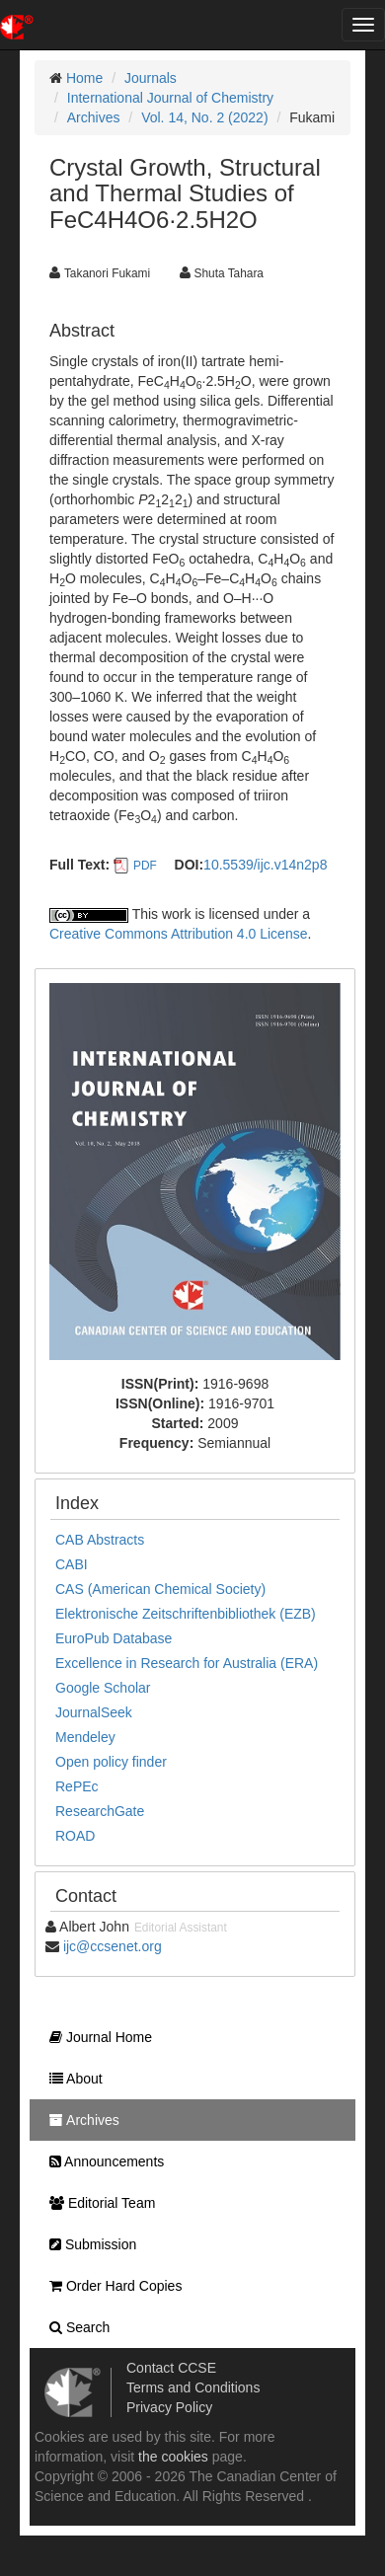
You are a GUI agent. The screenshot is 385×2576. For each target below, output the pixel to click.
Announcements (101, 2161)
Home (84, 78)
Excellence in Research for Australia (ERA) (186, 1663)
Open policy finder (111, 1762)
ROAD (75, 1836)
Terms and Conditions (193, 2387)
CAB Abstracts (99, 1540)
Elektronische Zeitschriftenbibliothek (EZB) (185, 1614)
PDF (145, 865)
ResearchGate (99, 1811)
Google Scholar (103, 1688)
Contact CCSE (171, 2368)
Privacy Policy (169, 2407)
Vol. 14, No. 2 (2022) (204, 117)
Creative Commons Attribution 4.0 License (178, 934)
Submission (87, 2244)
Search (74, 2327)
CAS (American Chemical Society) (160, 1589)
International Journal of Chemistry (170, 98)
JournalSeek (93, 1712)
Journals (150, 78)
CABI (71, 1564)
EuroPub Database (113, 1638)
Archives (93, 117)
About (71, 2078)
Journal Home (95, 2037)
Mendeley (85, 1737)
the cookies (173, 2456)
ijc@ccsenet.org (112, 1946)
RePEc (77, 1786)
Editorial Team (97, 2203)
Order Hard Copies (110, 2286)
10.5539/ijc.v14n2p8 (265, 864)
